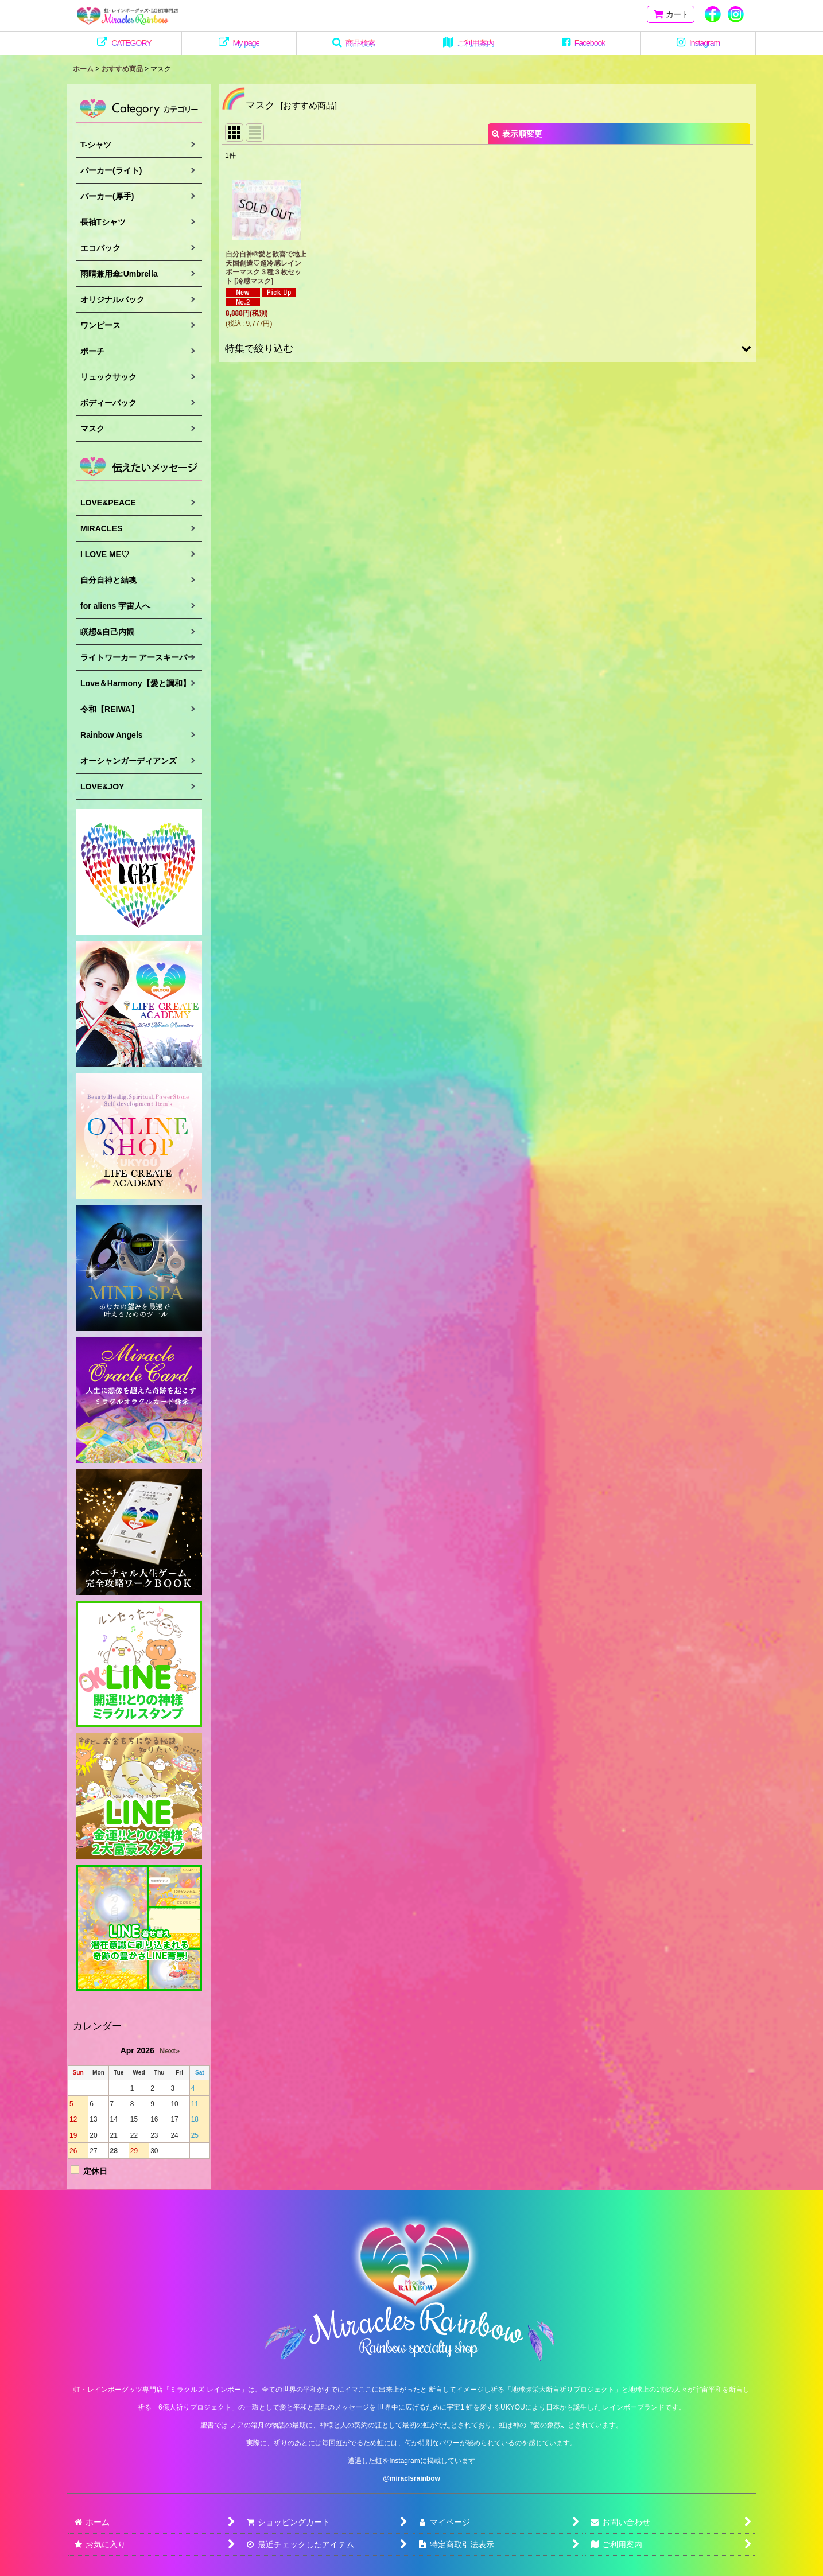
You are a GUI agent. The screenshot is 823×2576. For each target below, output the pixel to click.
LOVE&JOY (102, 786)
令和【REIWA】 (109, 709)
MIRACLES (101, 528)
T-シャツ (95, 144)
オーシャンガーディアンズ (128, 760)
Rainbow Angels (111, 735)
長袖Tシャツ (103, 222)
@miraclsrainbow (411, 2478)
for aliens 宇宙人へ (115, 605)
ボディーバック (108, 402)
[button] (354, 43)
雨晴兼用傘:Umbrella (119, 273)
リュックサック (108, 377)
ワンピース (100, 325)
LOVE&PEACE (108, 502)
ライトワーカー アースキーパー (137, 657)
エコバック (100, 247)
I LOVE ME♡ (104, 554)
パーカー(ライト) (111, 170)
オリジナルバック (112, 299)
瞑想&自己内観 (107, 631)
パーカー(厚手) (107, 196)
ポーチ (92, 351)
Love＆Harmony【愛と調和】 (135, 683)
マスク (92, 428)
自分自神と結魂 (108, 580)
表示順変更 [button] (517, 133)
